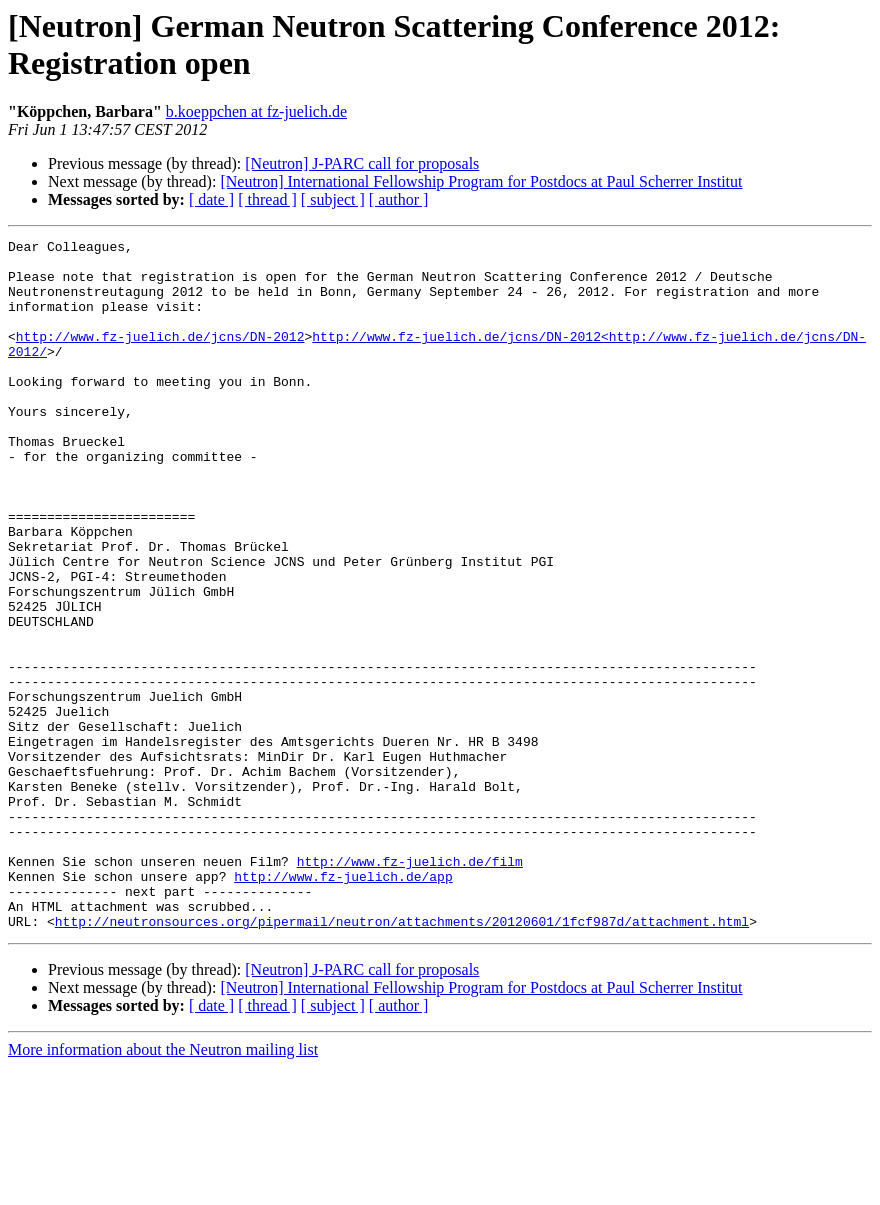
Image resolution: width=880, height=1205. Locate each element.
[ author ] (399, 199)
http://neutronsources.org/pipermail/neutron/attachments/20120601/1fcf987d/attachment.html (402, 1059)
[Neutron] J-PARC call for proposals (362, 163)
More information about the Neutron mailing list (163, 1187)
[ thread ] (267, 199)
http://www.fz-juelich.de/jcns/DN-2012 (160, 357)
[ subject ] (333, 199)
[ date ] (211, 199)
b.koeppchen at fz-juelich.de (256, 111)
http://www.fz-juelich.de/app (343, 1005)
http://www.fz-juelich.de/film (410, 987)
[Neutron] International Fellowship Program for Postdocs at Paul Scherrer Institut (481, 181)
